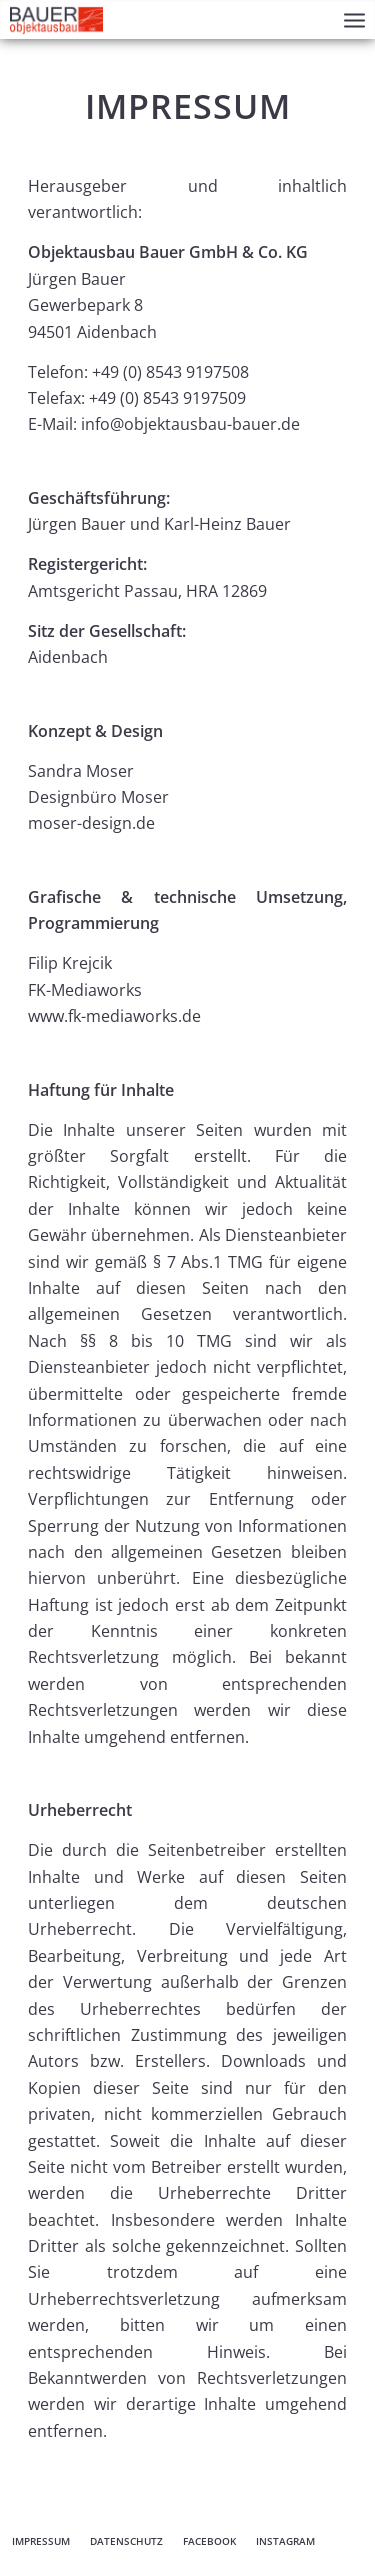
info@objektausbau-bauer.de (190, 424)
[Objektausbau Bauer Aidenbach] (56, 19)
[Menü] (354, 19)
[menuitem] (354, 19)
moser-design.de (91, 823)
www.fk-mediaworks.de (114, 1016)
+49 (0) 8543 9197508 (170, 372)
